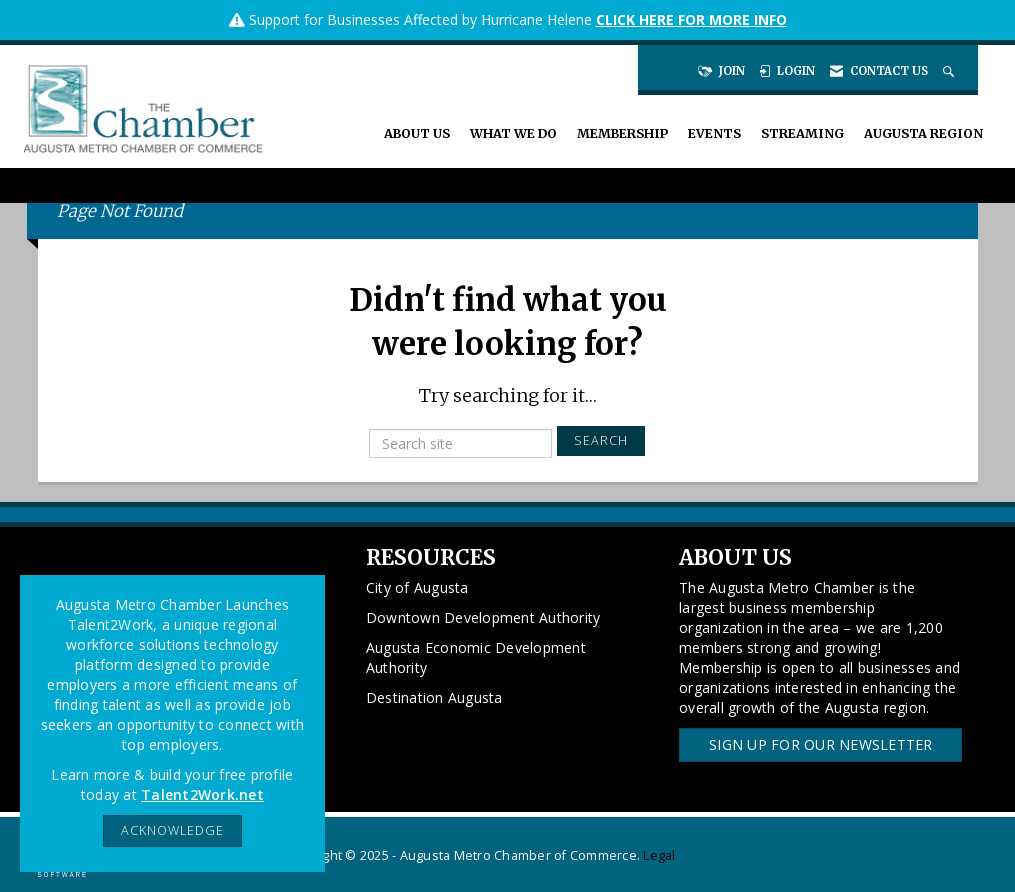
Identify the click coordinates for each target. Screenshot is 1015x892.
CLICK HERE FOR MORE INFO (691, 19)
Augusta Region (923, 133)
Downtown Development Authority (483, 617)
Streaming (802, 133)
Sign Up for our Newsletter (821, 744)
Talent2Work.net (202, 794)
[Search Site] (950, 71)
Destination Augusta (434, 697)
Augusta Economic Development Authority (476, 657)
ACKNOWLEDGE (172, 830)
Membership (622, 133)
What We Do (513, 133)
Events (714, 133)
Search (601, 440)
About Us (417, 133)
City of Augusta (417, 587)
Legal (659, 855)
